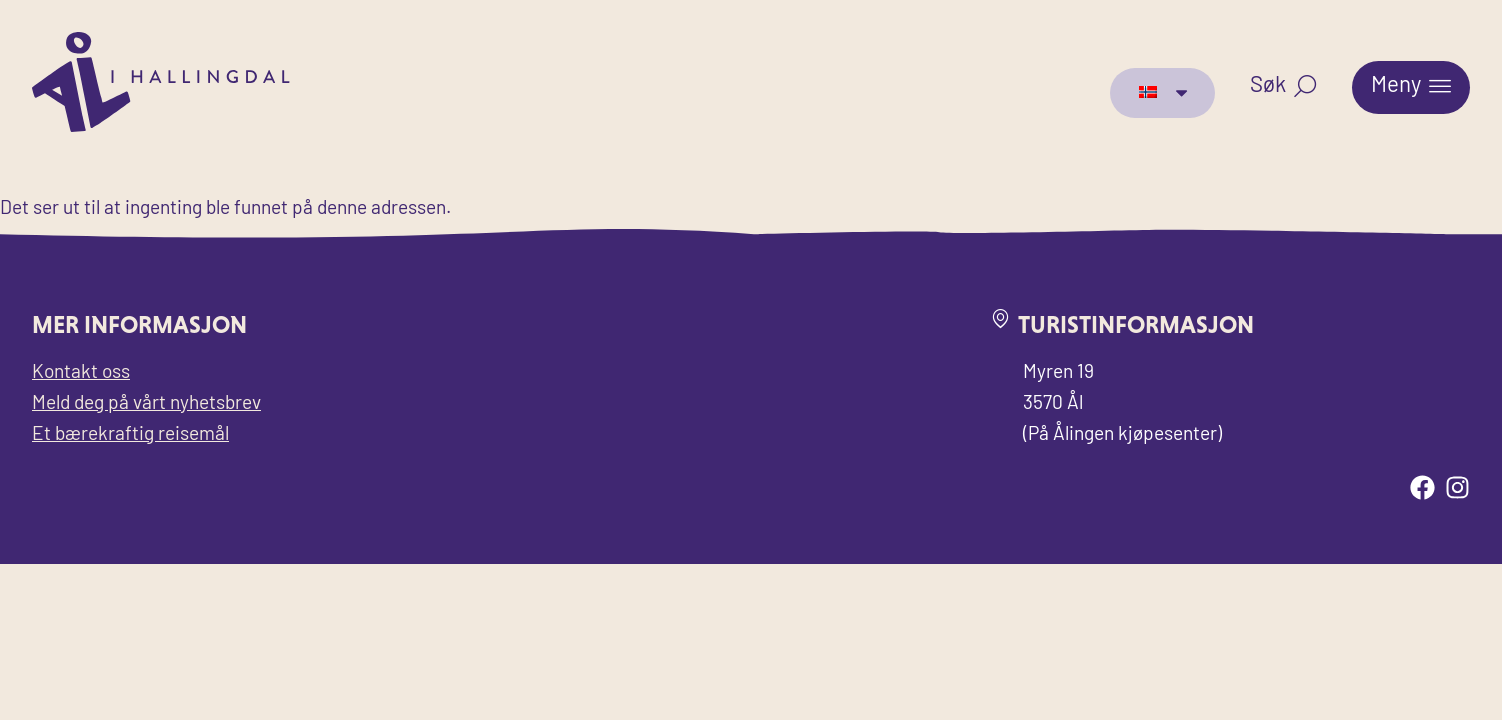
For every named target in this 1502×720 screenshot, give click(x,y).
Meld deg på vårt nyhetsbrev (146, 404)
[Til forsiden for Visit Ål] (161, 127)
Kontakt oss (81, 373)
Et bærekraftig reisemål (130, 435)
